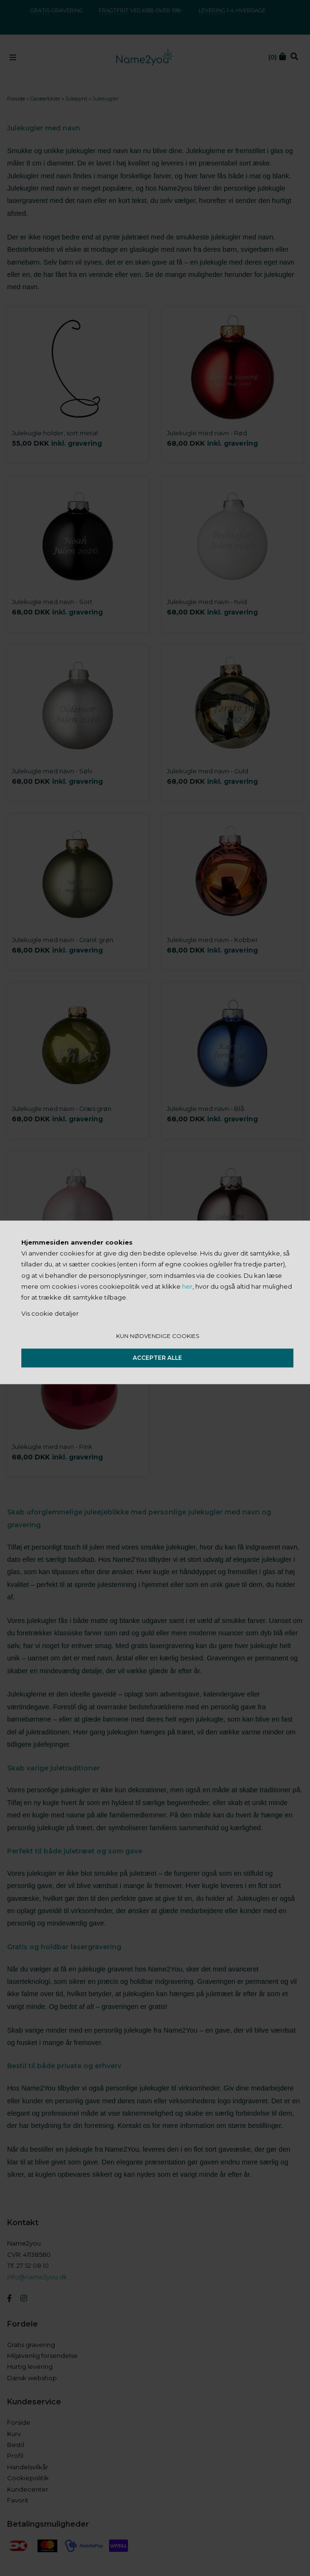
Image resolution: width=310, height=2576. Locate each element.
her (187, 1286)
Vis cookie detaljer (50, 1313)
